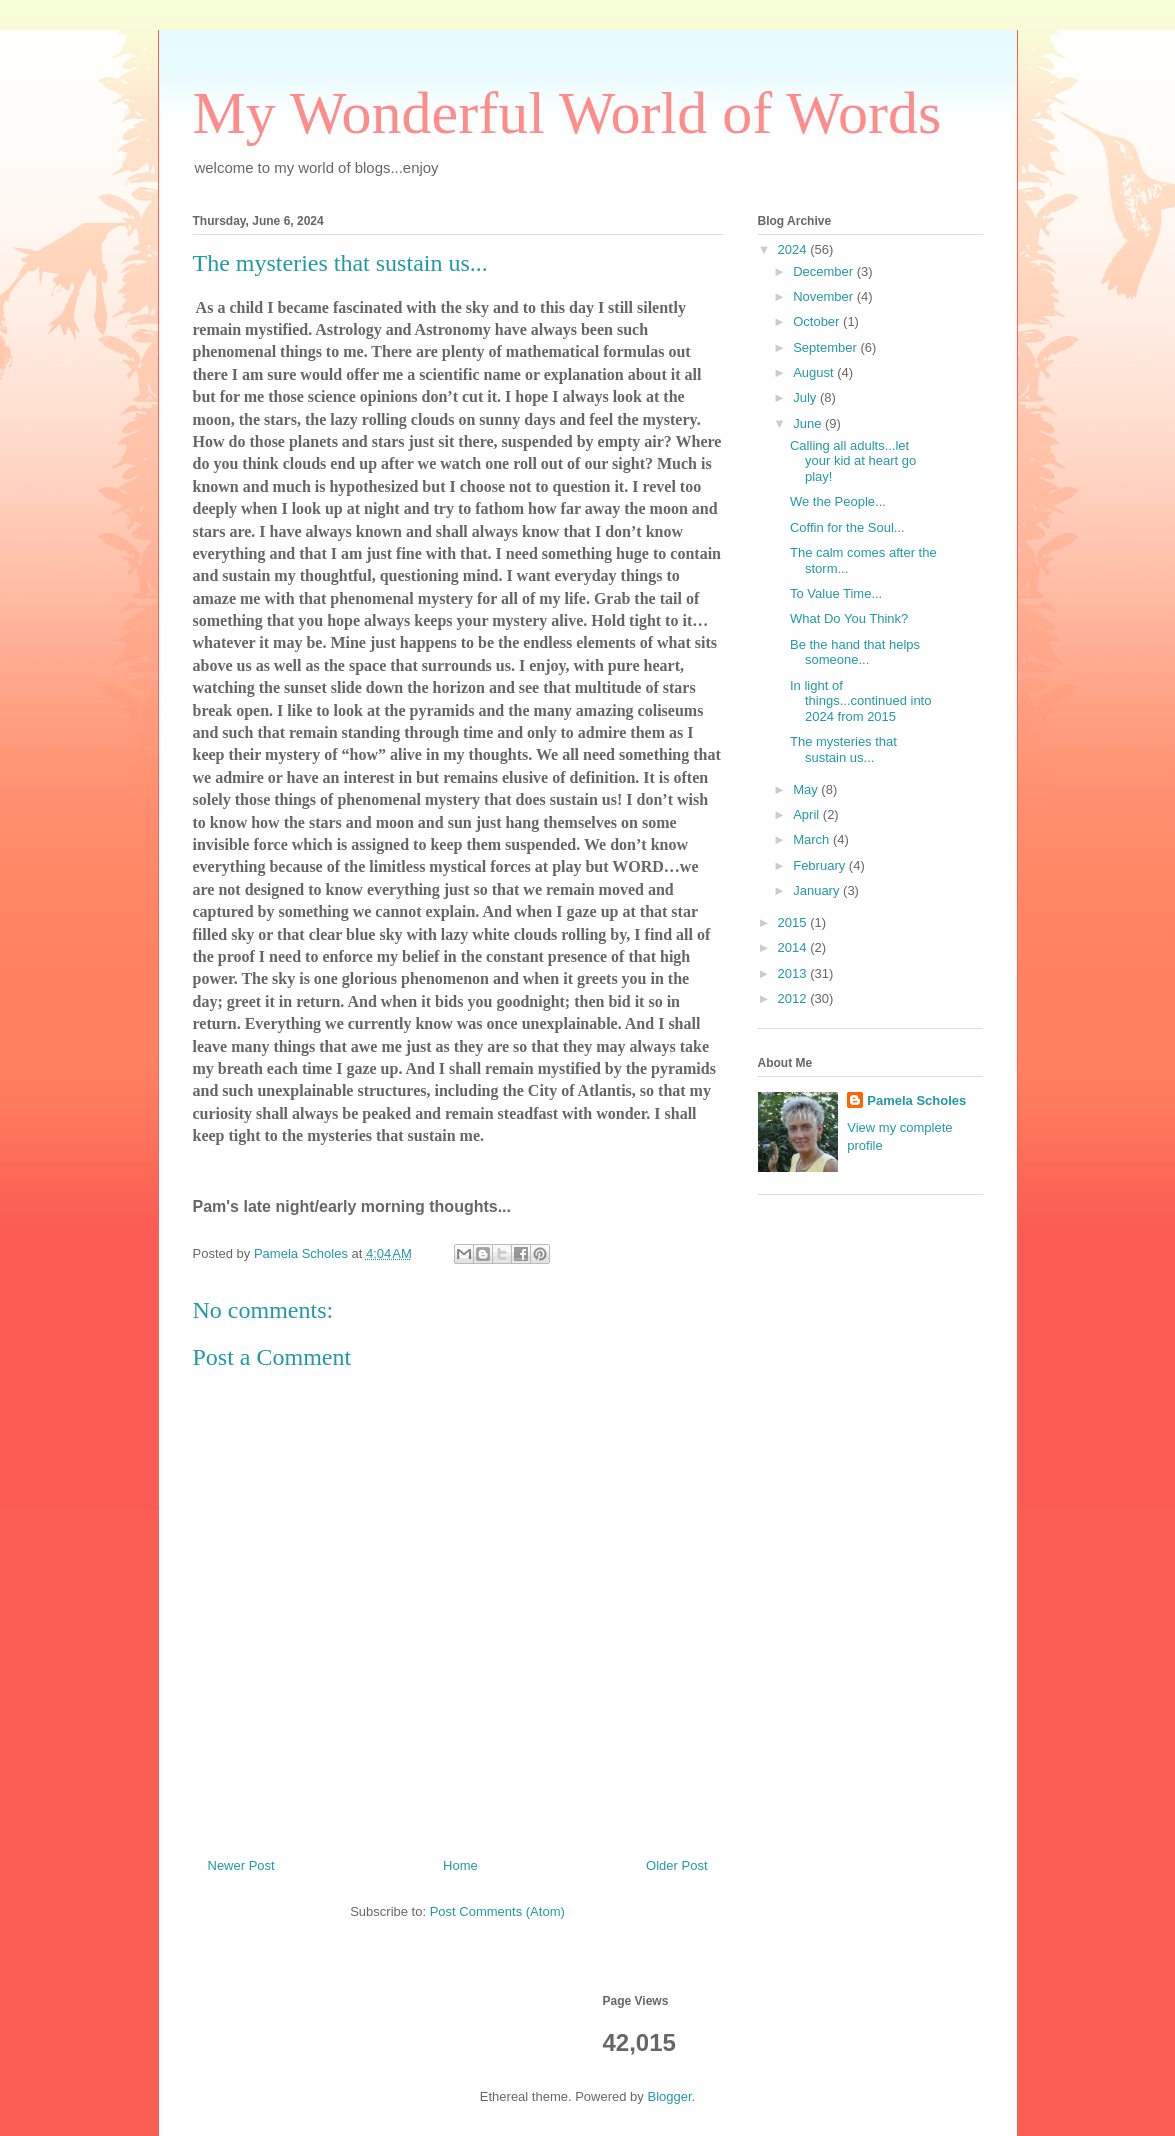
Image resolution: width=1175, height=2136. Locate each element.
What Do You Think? (849, 618)
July (806, 397)
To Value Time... (836, 593)
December (825, 271)
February (821, 865)
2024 (794, 249)
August (815, 372)
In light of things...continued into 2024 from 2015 (860, 701)
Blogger (669, 2096)
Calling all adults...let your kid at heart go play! (853, 461)
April (808, 814)
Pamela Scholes (916, 1100)
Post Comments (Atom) (497, 1911)
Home (460, 1865)
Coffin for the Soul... (847, 527)
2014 (794, 947)
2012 (794, 998)
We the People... (838, 501)
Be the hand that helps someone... (855, 652)
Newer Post (241, 1865)
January (818, 890)
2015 (794, 922)
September (826, 347)
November (825, 296)
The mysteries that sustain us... (843, 749)
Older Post (676, 1865)
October (818, 321)
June (809, 423)
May (807, 789)
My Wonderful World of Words (567, 113)
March (813, 839)
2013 (794, 973)
